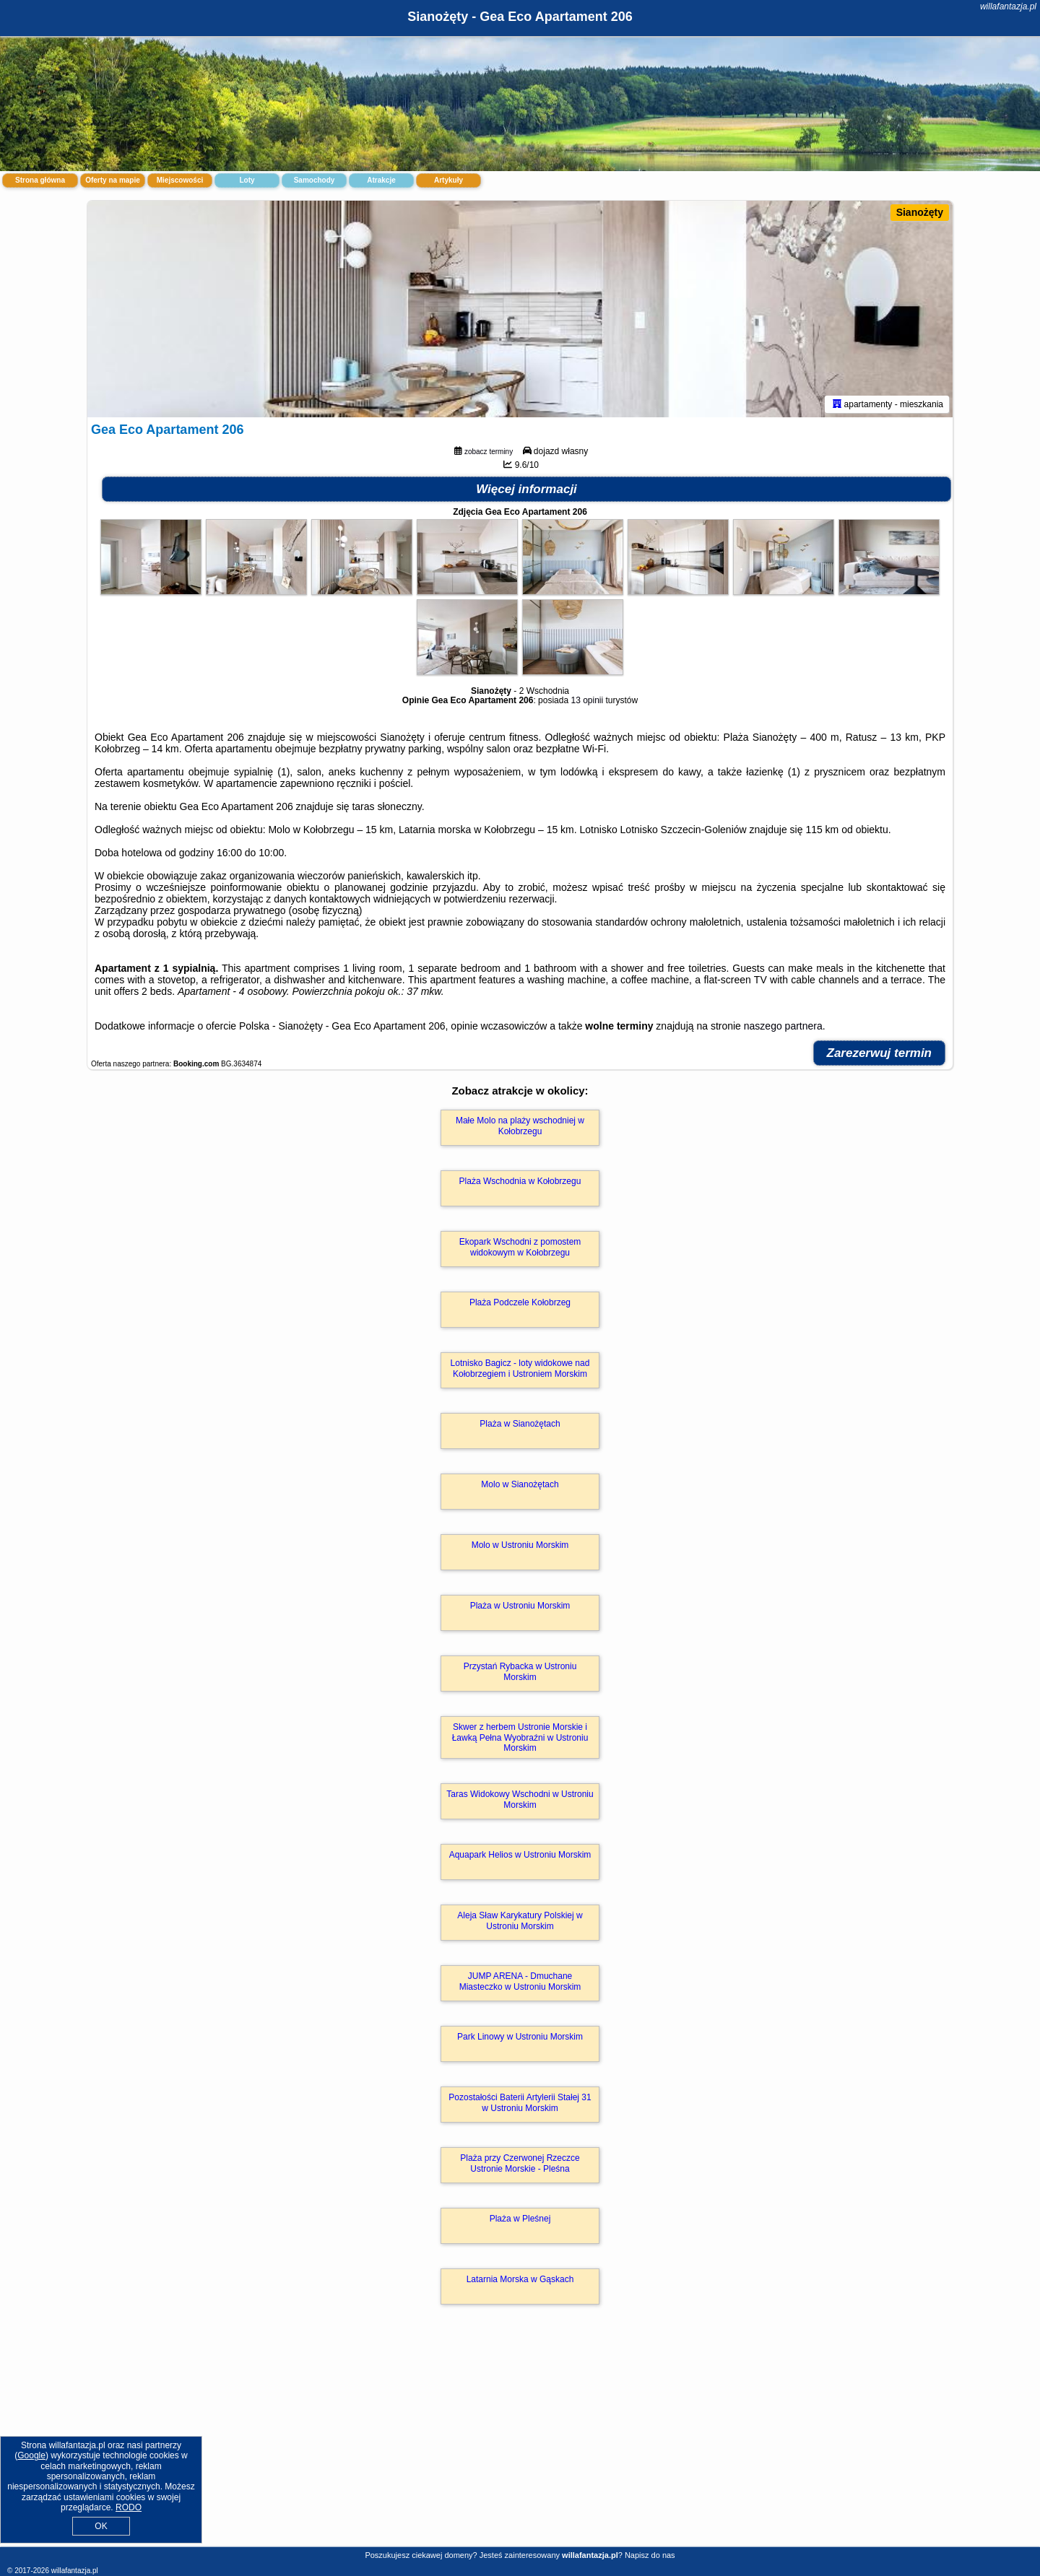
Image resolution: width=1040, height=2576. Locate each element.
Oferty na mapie (112, 180)
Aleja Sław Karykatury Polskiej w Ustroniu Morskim (519, 1920)
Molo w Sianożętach (519, 1484)
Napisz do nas (650, 2555)
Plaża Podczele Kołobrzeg (520, 1302)
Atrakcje (381, 180)
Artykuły (448, 180)
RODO (129, 2507)
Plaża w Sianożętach (520, 1424)
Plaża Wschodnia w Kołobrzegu (520, 1181)
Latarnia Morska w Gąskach (520, 2279)
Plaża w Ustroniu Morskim (520, 1606)
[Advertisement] (520, 2441)
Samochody (314, 180)
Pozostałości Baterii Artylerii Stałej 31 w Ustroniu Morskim (519, 2102)
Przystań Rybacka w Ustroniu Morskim (520, 1671)
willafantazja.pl (1008, 6)
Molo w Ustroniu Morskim (520, 1545)
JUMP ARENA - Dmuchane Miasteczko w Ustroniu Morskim (520, 1981)
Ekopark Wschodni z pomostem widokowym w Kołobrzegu (520, 1247)
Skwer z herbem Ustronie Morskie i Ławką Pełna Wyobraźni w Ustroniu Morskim (520, 1737)
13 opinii (587, 700)
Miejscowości (180, 180)
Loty (246, 180)
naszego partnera (783, 1026)
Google (31, 2455)
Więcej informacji (526, 489)
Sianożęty (919, 212)
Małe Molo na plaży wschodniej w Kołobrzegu (520, 1125)
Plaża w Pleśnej (520, 2219)
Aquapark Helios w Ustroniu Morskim (520, 1855)
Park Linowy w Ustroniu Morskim (520, 2037)
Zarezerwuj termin (879, 1053)
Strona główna (40, 180)
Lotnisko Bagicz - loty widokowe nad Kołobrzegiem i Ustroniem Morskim (520, 1368)
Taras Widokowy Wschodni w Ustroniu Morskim (519, 1799)
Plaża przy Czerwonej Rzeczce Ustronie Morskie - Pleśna (519, 2163)
